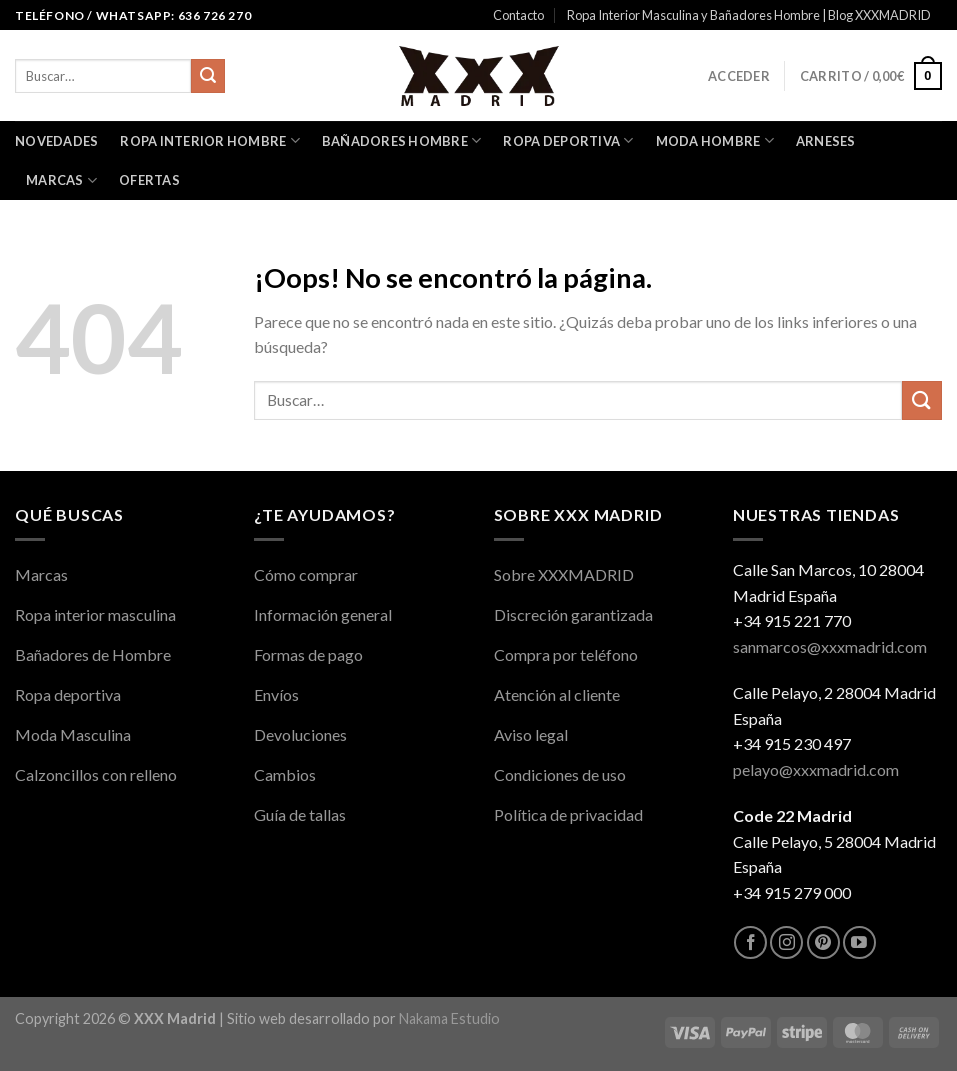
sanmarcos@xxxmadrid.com (830, 646)
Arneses (826, 141)
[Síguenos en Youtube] (859, 942)
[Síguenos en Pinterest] (823, 942)
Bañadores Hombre (402, 140)
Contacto (518, 15)
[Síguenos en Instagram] (786, 942)
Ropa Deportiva (568, 140)
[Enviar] (208, 76)
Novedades (56, 141)
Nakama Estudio (449, 1018)
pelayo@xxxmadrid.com (816, 769)
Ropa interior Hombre (210, 140)
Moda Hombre (715, 140)
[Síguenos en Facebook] (750, 942)
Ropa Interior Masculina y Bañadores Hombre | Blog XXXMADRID (749, 15)
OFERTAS (149, 180)
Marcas (61, 180)
